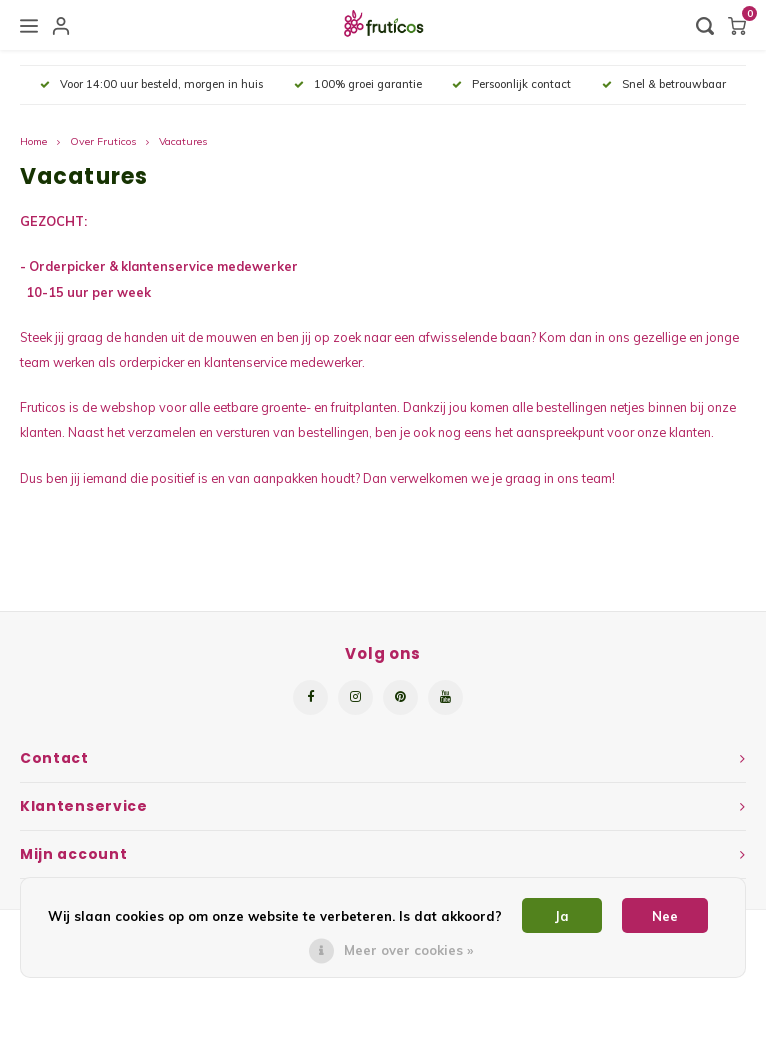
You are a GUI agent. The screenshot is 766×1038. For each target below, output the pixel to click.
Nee (665, 916)
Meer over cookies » (408, 950)
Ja (562, 916)
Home (33, 141)
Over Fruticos (103, 141)
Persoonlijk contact (511, 84)
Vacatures (183, 141)
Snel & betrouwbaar (664, 84)
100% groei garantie (358, 84)
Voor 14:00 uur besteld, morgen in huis (151, 84)
